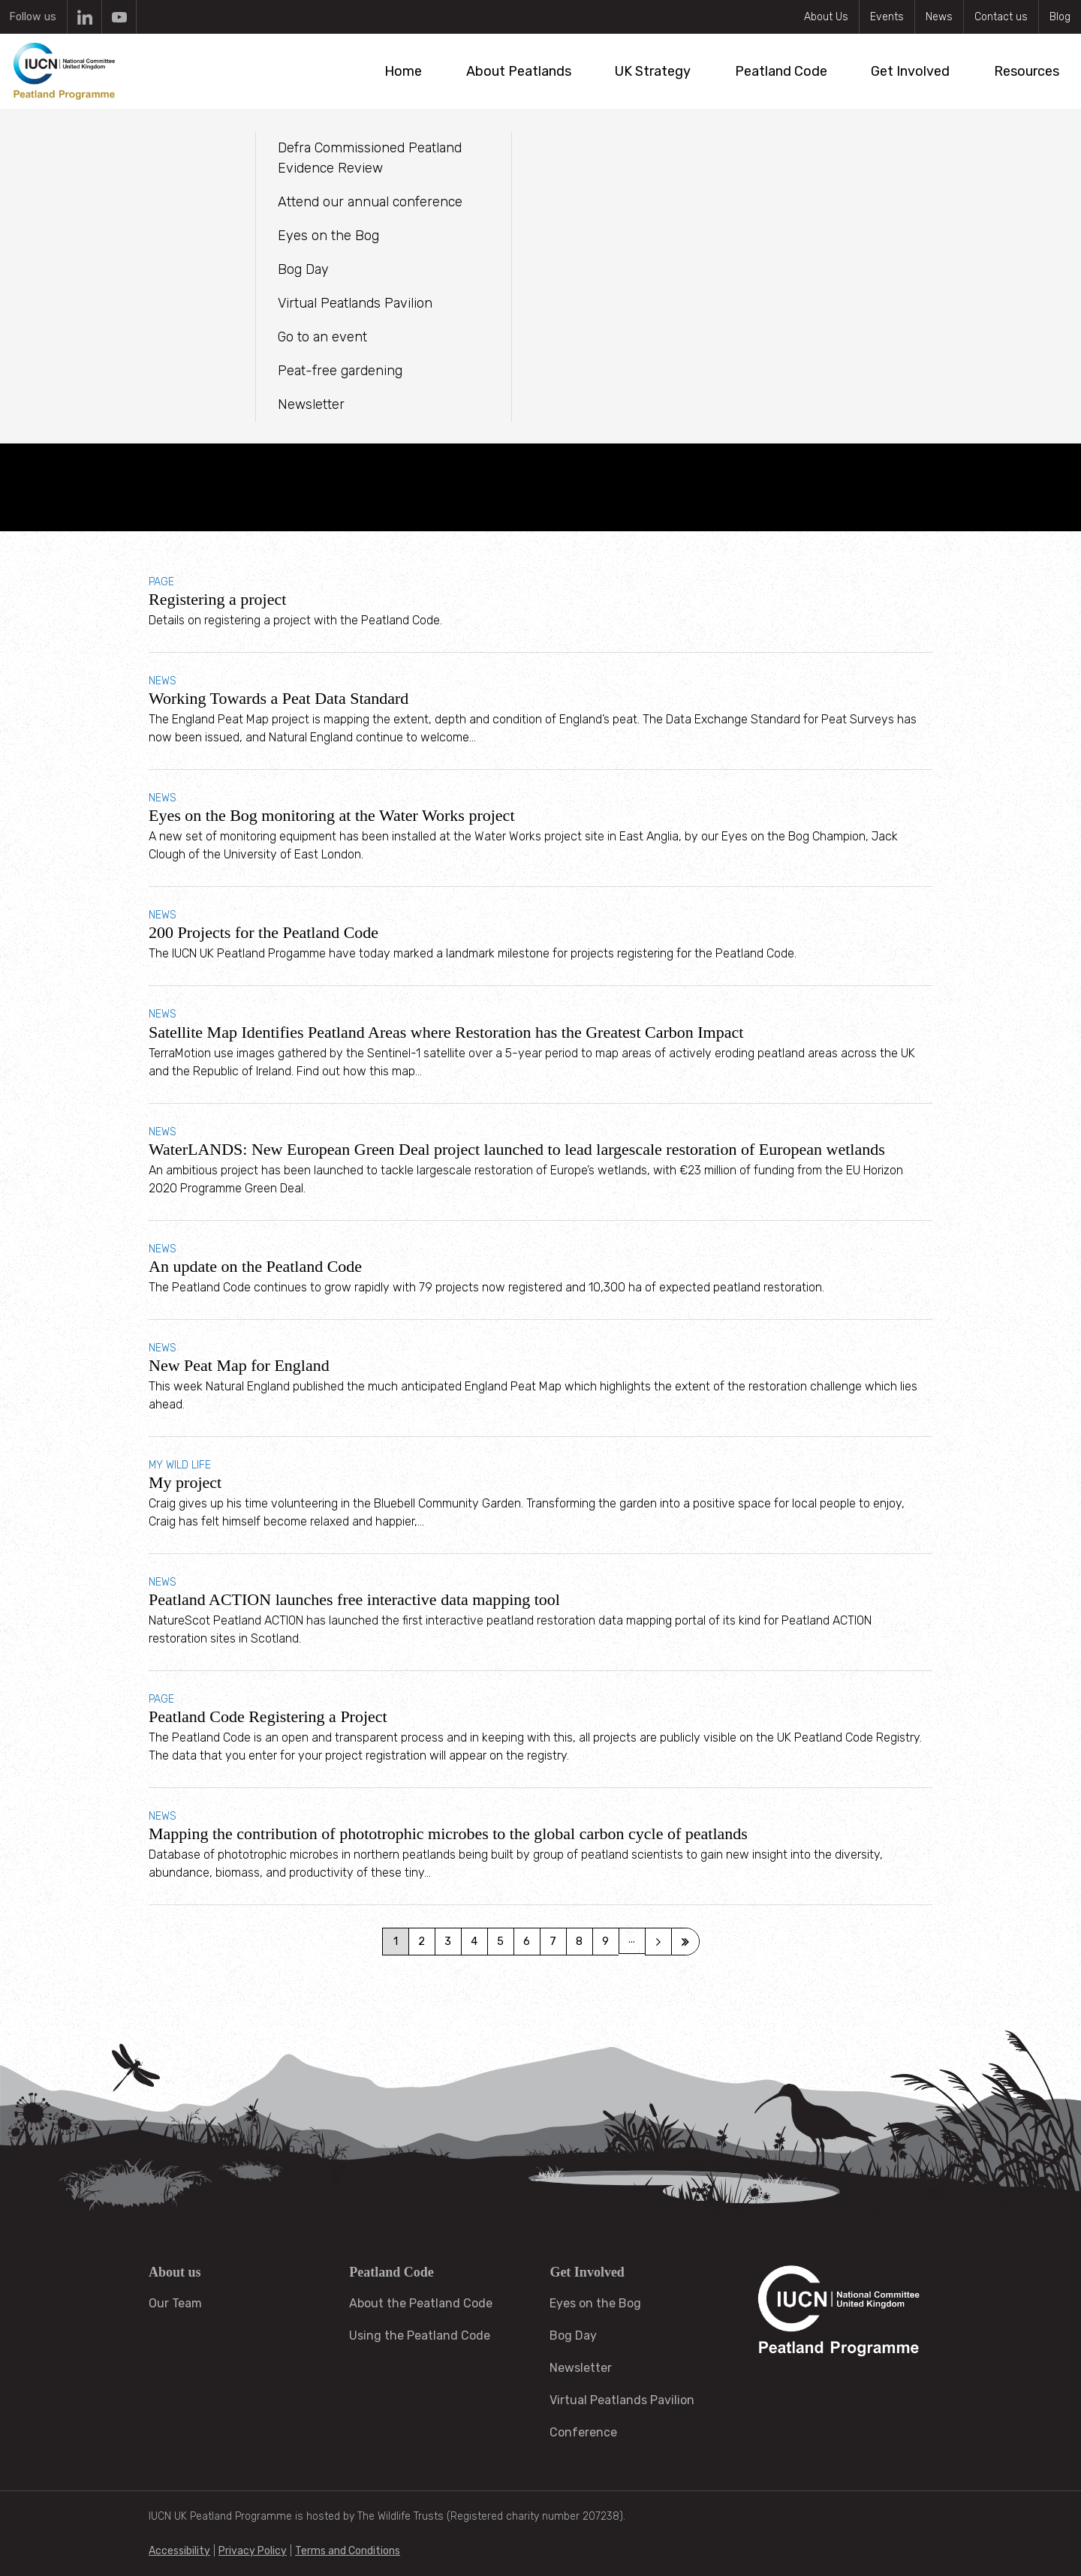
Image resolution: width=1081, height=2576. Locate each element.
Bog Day (573, 2335)
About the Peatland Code (420, 2303)
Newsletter (581, 2368)
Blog (1059, 17)
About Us (826, 17)
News (939, 17)
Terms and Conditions (347, 2550)
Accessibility (179, 2550)
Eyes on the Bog (595, 2303)
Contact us (1001, 17)
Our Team (175, 2303)
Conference (583, 2432)
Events (887, 17)
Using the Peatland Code (419, 2335)
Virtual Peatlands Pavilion (622, 2400)
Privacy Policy (252, 2550)
